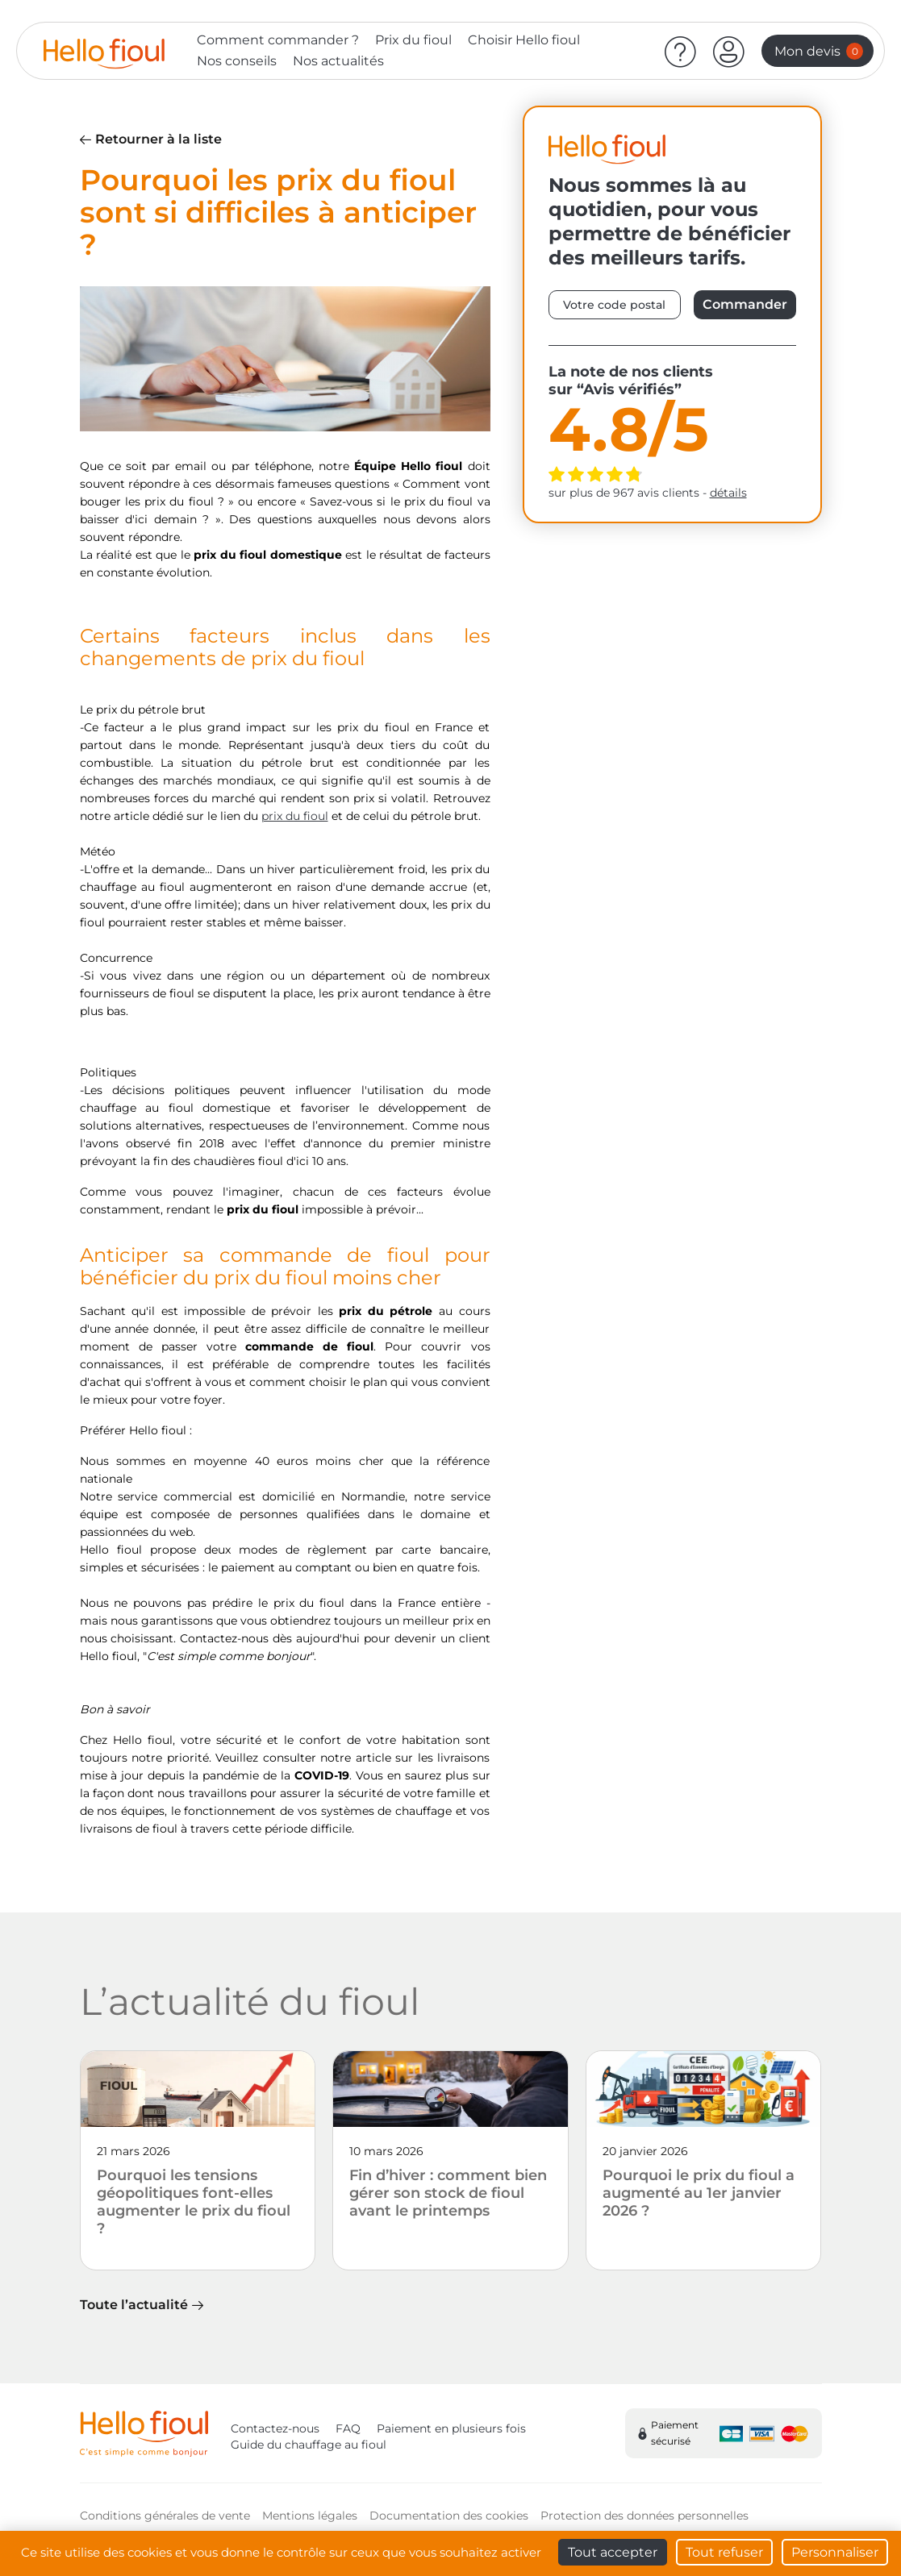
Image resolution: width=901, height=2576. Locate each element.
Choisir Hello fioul (524, 40)
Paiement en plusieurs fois (451, 2428)
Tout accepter (612, 2552)
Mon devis (818, 51)
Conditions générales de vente (165, 2515)
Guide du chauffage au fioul (308, 2444)
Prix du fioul (413, 40)
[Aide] (681, 51)
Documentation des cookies (448, 2515)
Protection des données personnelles (644, 2515)
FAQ (348, 2428)
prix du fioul (294, 816)
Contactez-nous (275, 2428)
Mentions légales (309, 2515)
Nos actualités (338, 61)
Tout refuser (724, 2552)
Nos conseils (237, 61)
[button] (729, 51)
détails (728, 492)
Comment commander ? (278, 40)
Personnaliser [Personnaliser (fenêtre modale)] (834, 2552)
